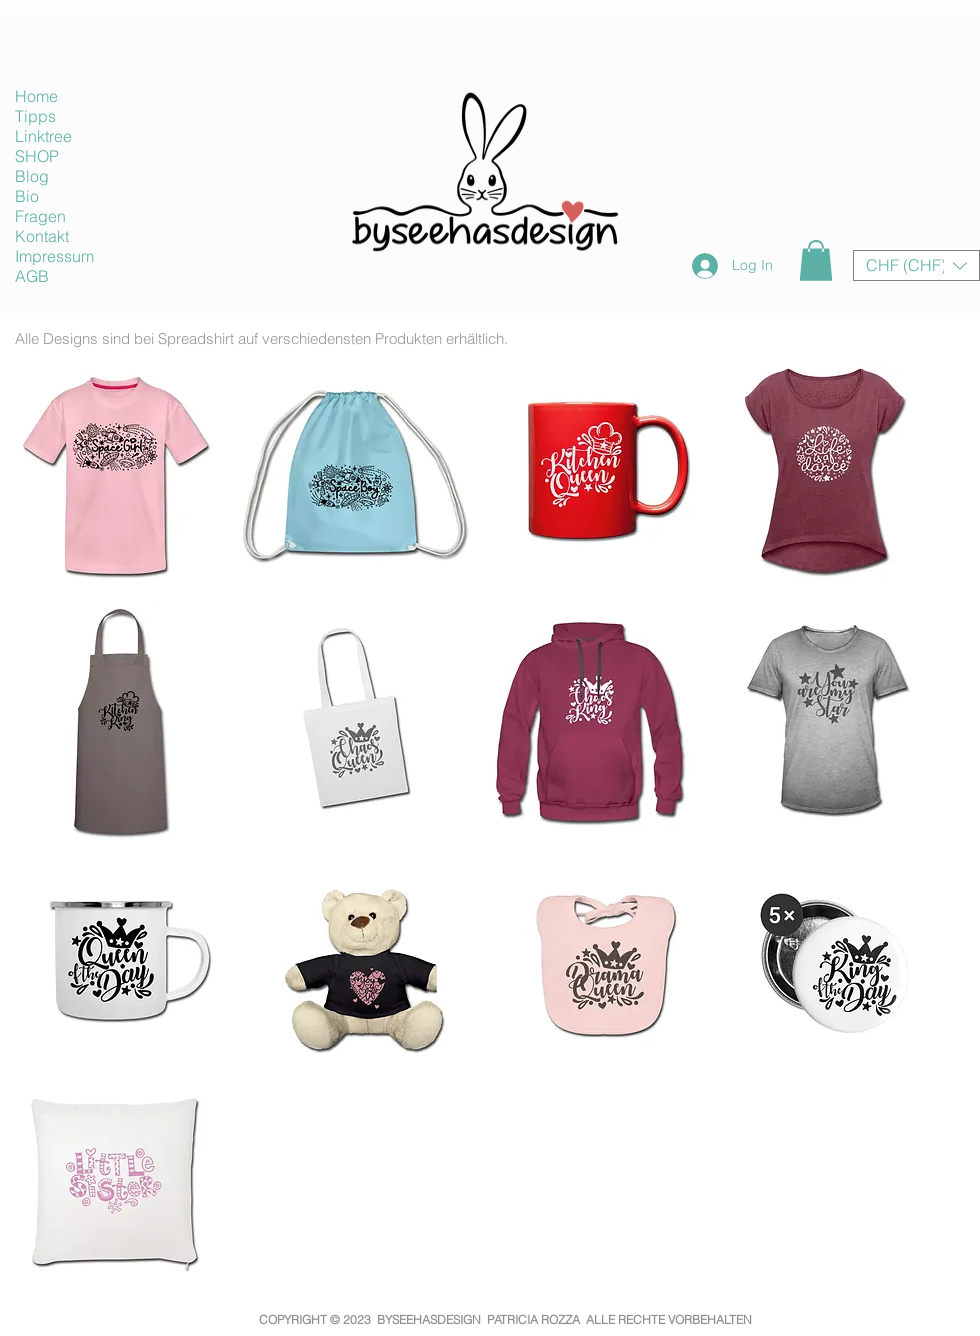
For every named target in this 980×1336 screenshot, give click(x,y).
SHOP (37, 156)
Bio (27, 196)
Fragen (40, 216)
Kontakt (42, 236)
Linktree (43, 136)
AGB (32, 276)
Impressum (54, 256)
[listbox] (916, 265)
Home (36, 96)
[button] (816, 260)
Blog (32, 176)
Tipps (35, 116)
